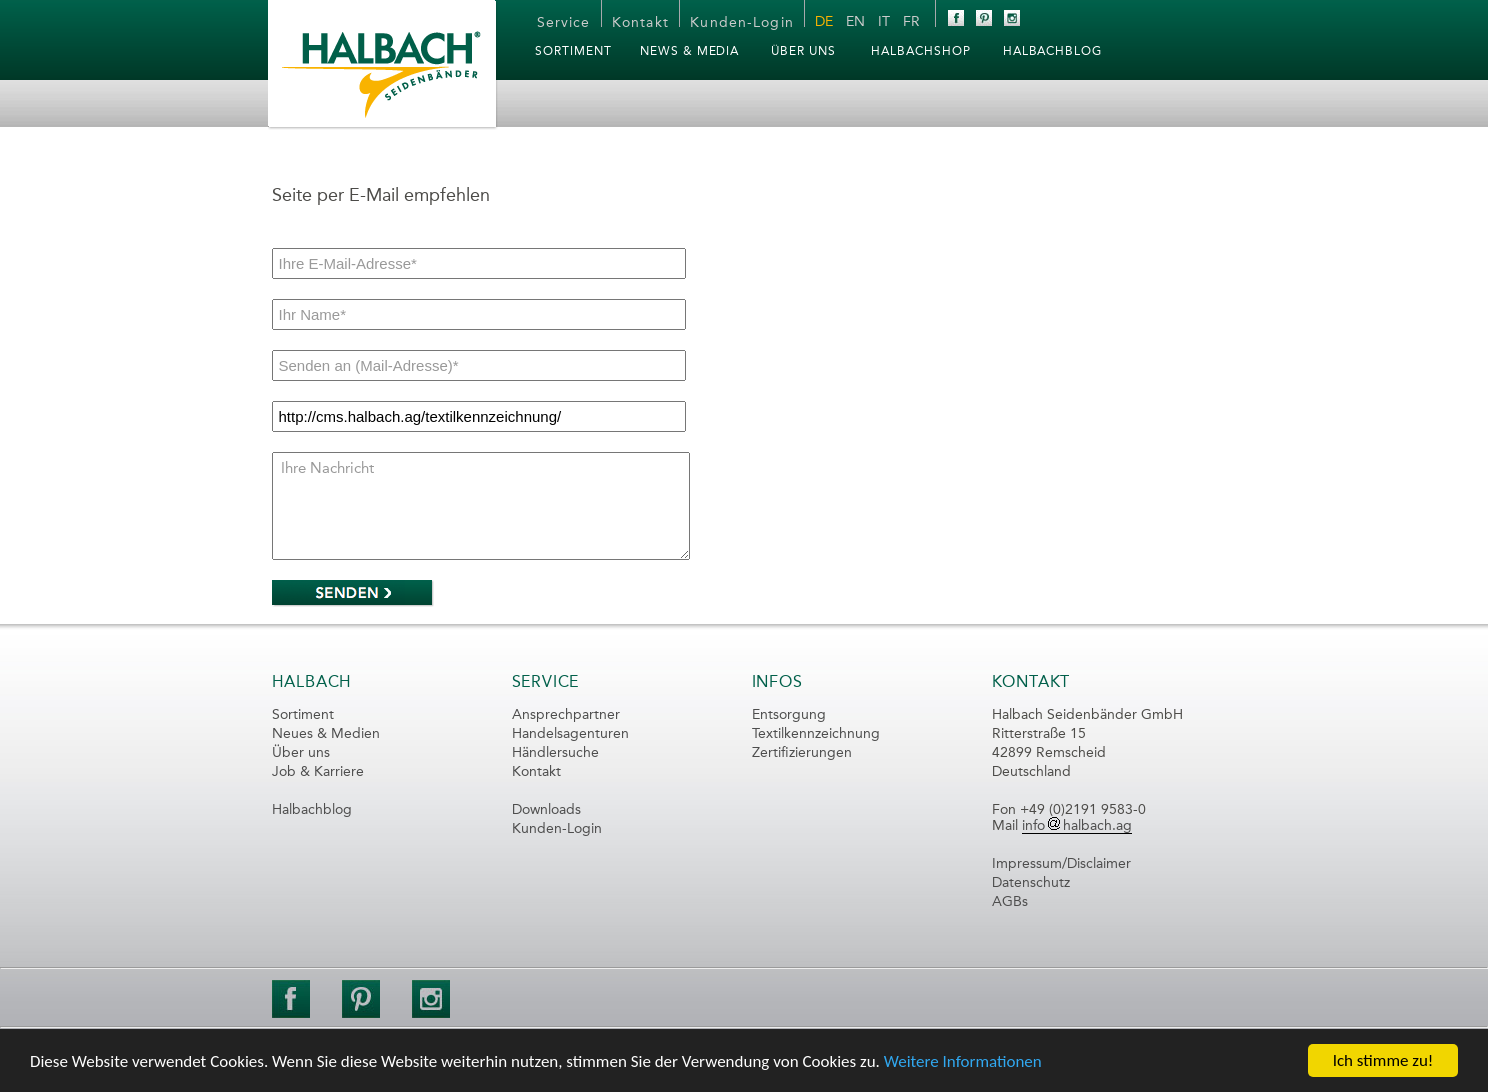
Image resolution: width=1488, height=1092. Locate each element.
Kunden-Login (741, 23)
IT (884, 22)
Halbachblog (312, 810)
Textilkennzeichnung (816, 734)
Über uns (301, 753)
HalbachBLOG (1053, 52)
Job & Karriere (318, 772)
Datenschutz (1031, 883)
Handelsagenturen (570, 734)
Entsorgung (789, 715)
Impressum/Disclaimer (1061, 864)
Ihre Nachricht (481, 506)
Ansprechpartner (566, 715)
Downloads (546, 810)
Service (564, 23)
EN (855, 22)
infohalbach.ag (1077, 826)
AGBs (1010, 902)
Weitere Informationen (963, 1061)
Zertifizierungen (802, 753)
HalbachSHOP (921, 52)
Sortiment (573, 52)
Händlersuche (555, 753)
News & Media (690, 52)
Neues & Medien (326, 734)
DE (824, 22)
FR (911, 22)
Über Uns (803, 52)
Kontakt (640, 23)
